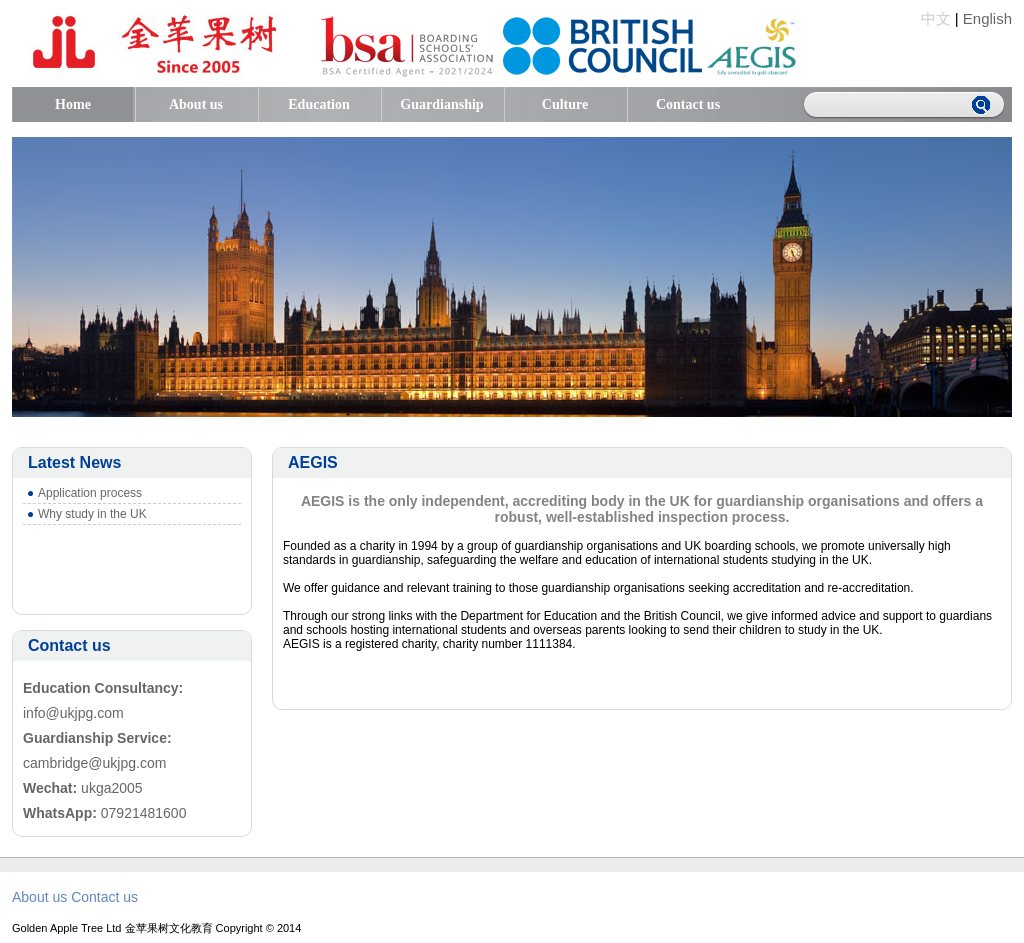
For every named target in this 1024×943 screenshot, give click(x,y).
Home (73, 104)
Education (318, 104)
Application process (90, 493)
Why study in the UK (92, 514)
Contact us (688, 104)
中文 (936, 18)
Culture (565, 104)
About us (196, 104)
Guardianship (441, 104)
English (987, 18)
